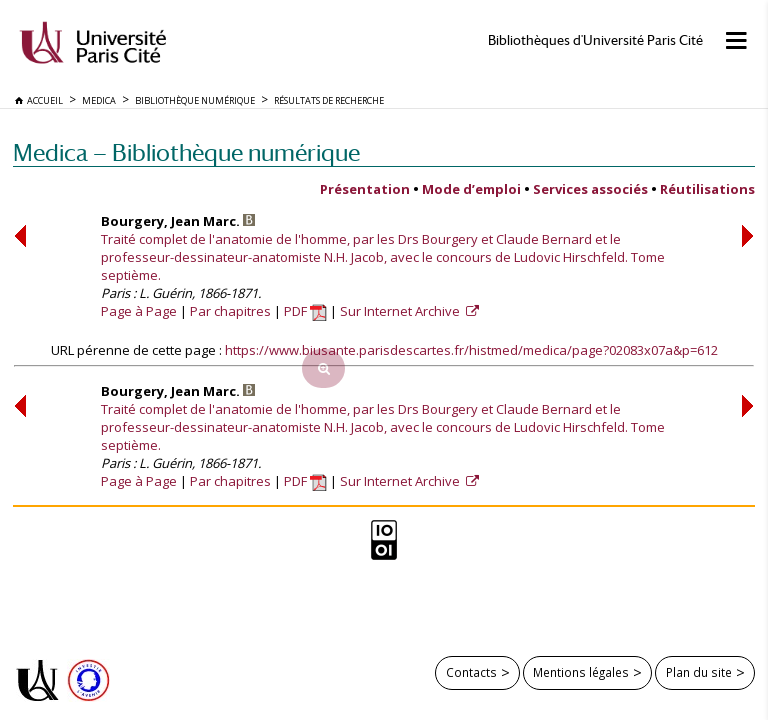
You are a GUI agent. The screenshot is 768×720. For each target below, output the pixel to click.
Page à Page (139, 311)
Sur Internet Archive (401, 311)
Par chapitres (230, 311)
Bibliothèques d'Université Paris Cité (595, 40)
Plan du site (699, 672)
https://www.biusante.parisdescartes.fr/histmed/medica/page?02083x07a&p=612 (471, 350)
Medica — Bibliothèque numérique (186, 152)
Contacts (471, 672)
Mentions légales (581, 672)
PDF (305, 311)
